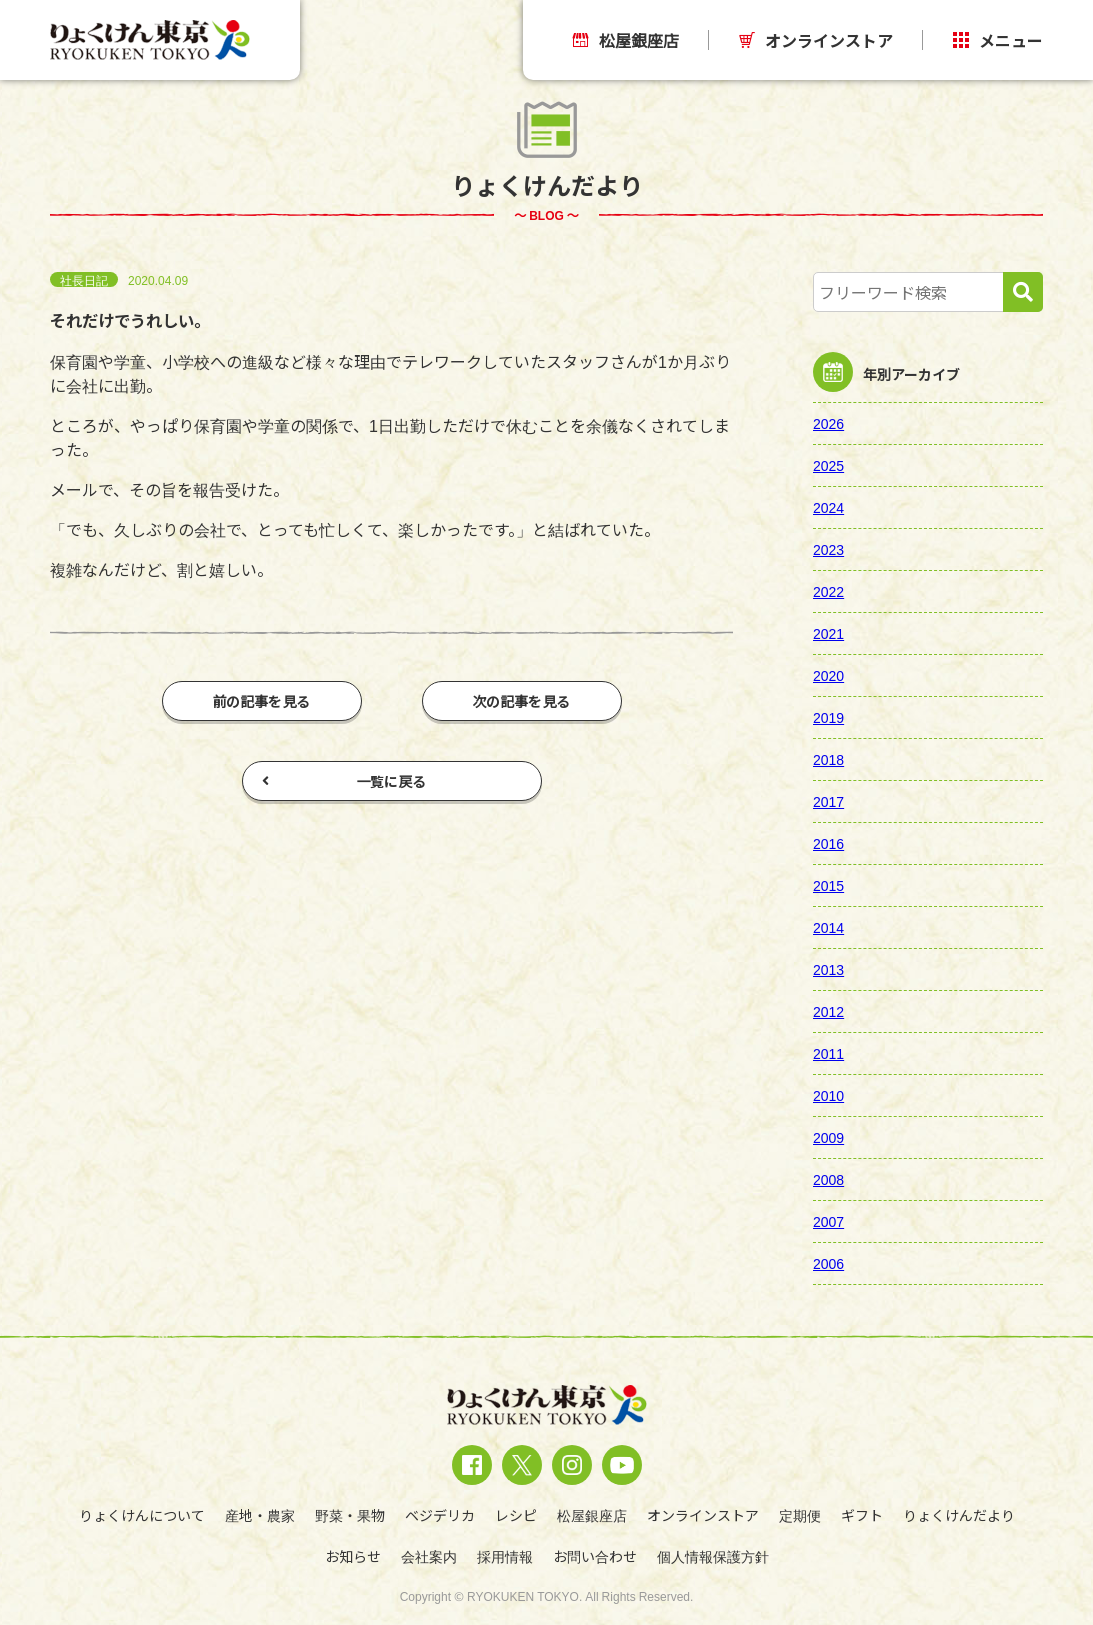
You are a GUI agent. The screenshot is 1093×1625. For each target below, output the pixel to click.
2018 (828, 759)
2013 (828, 969)
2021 (828, 633)
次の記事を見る (522, 701)
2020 (828, 675)
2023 (828, 549)
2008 (828, 1179)
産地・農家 (260, 1515)
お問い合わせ (595, 1556)
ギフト (862, 1515)
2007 (828, 1221)
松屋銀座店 (626, 40)
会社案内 (429, 1556)
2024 (828, 507)
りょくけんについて (142, 1515)
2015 (828, 885)
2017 (828, 801)
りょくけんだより (959, 1515)
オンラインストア (816, 40)
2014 (828, 927)
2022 (828, 591)
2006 (828, 1263)
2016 (828, 843)
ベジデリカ (440, 1515)
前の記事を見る (262, 701)
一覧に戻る (344, 781)
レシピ (516, 1515)
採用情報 (505, 1556)
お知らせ (353, 1556)
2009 (828, 1137)
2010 (828, 1095)
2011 (828, 1053)
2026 (828, 423)
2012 (828, 1011)
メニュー (998, 40)
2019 (828, 717)
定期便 (800, 1515)
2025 (828, 465)
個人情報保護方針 (713, 1556)
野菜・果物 (350, 1515)
